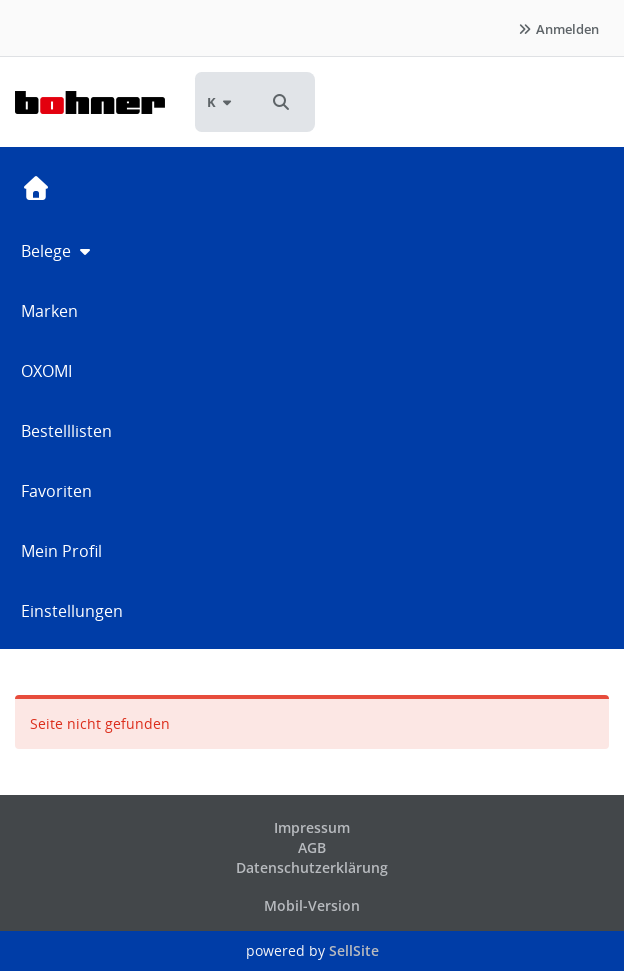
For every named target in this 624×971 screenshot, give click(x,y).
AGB (312, 847)
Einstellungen (72, 611)
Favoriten (56, 491)
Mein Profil (61, 551)
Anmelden (558, 29)
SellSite (354, 950)
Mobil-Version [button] (312, 905)
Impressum (312, 827)
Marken (49, 311)
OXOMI (46, 371)
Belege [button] (58, 251)
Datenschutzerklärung (312, 867)
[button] (281, 102)
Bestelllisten (66, 431)
